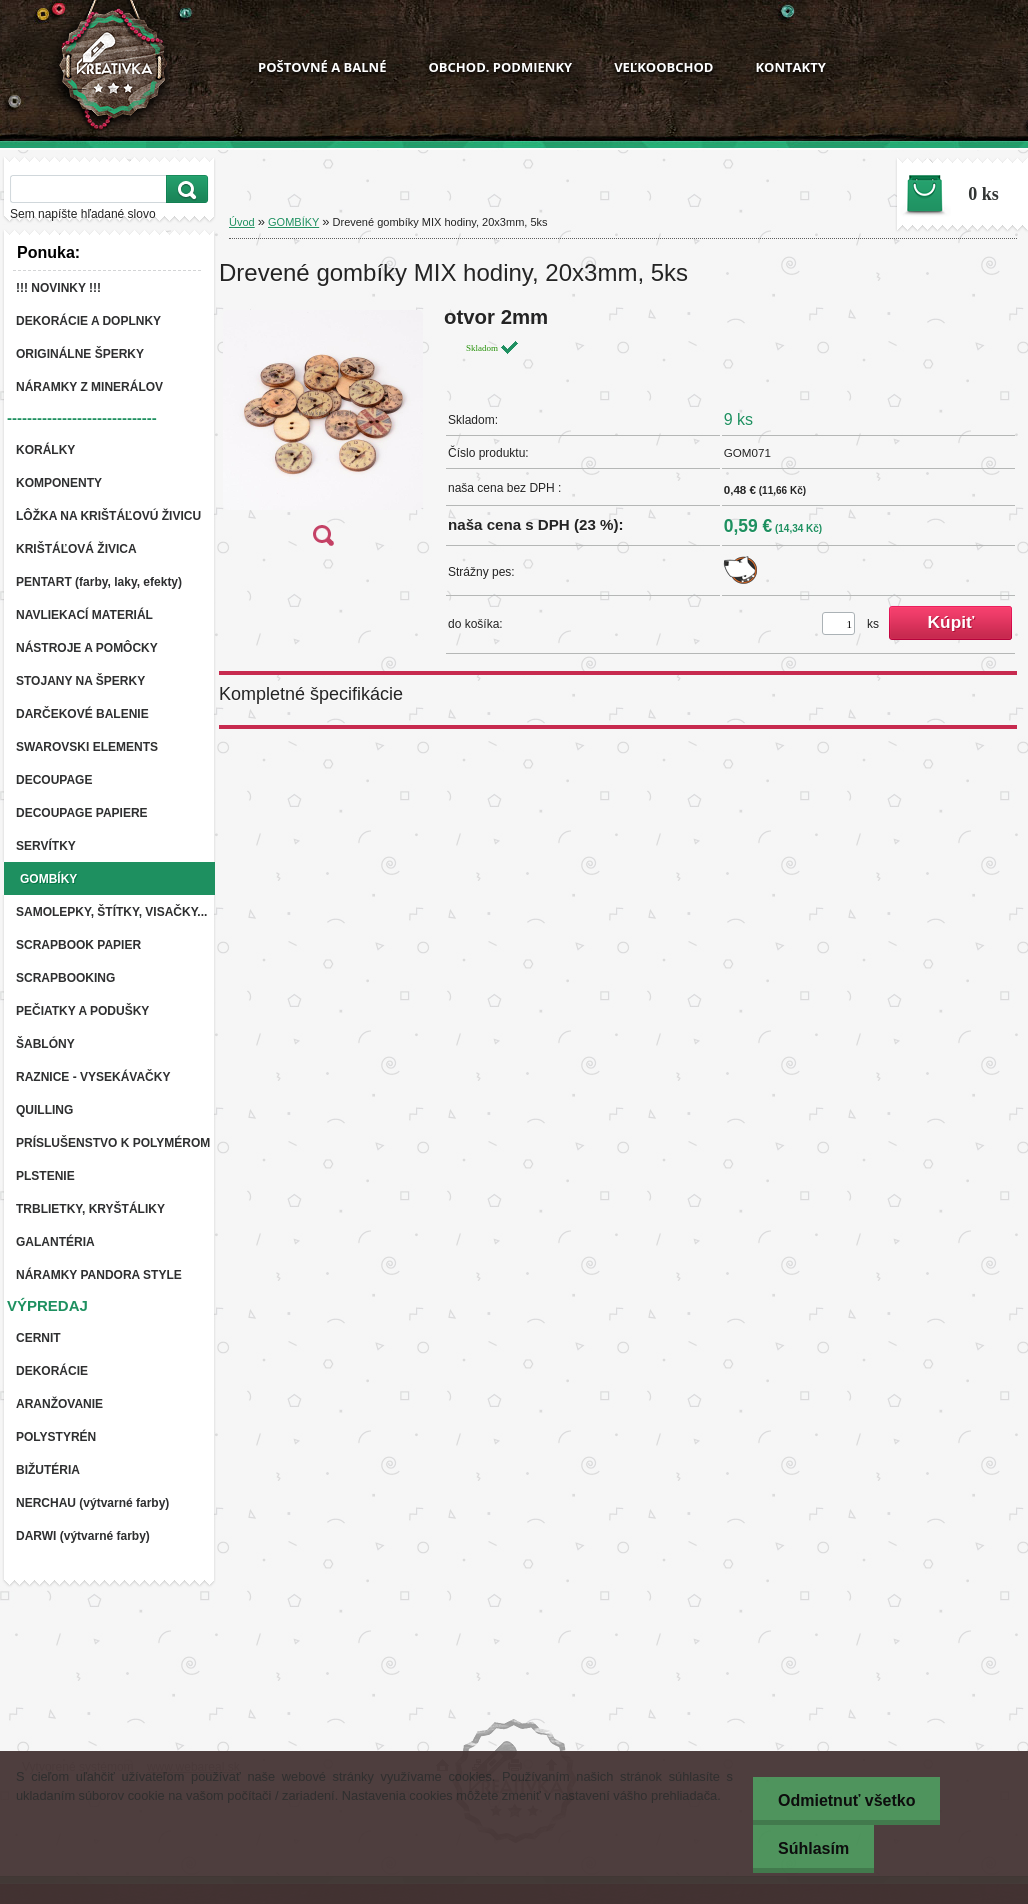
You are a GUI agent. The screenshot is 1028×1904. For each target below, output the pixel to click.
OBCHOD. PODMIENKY (500, 67)
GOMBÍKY (293, 222)
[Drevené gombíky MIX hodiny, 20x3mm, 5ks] (323, 432)
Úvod (242, 222)
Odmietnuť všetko (846, 1800)
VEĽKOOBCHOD (663, 67)
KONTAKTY (790, 67)
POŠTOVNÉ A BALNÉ (322, 67)
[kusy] (838, 623)
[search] (184, 189)
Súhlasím (813, 1848)
